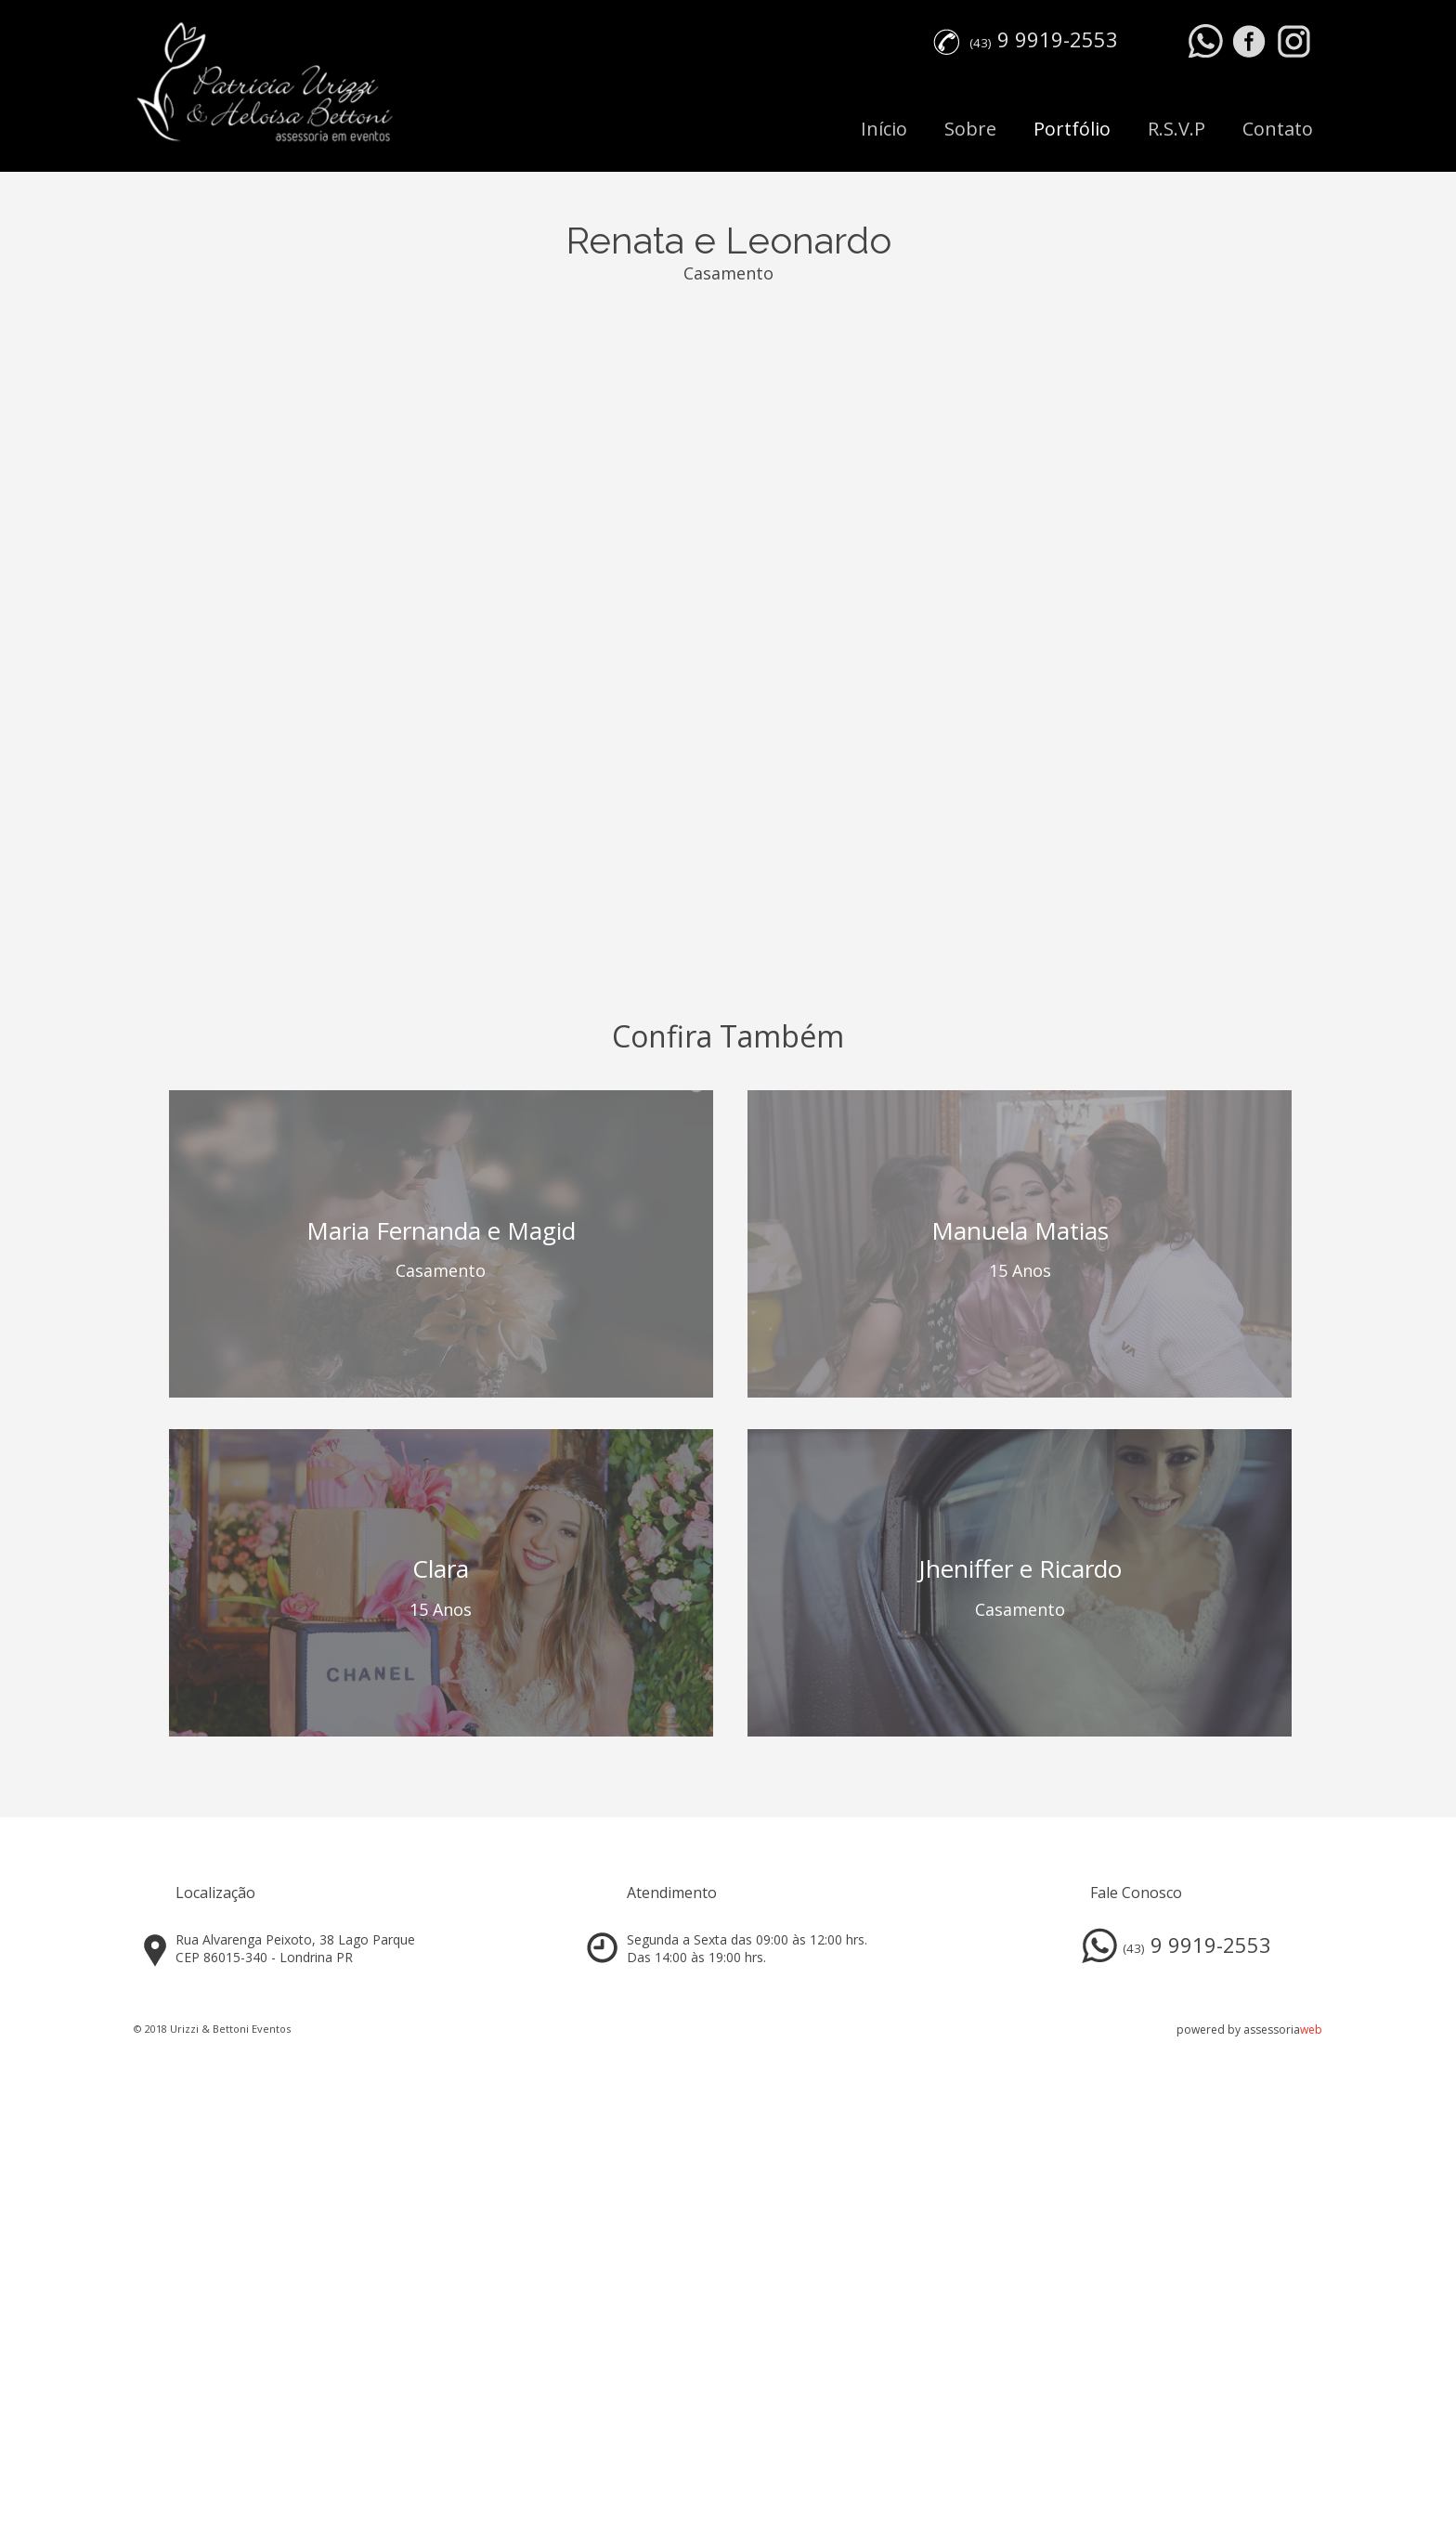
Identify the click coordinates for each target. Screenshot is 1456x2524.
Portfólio (1072, 128)
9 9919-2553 (1057, 39)
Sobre (970, 128)
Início (884, 128)
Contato (1277, 128)
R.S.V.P (1176, 128)
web (1311, 2029)
